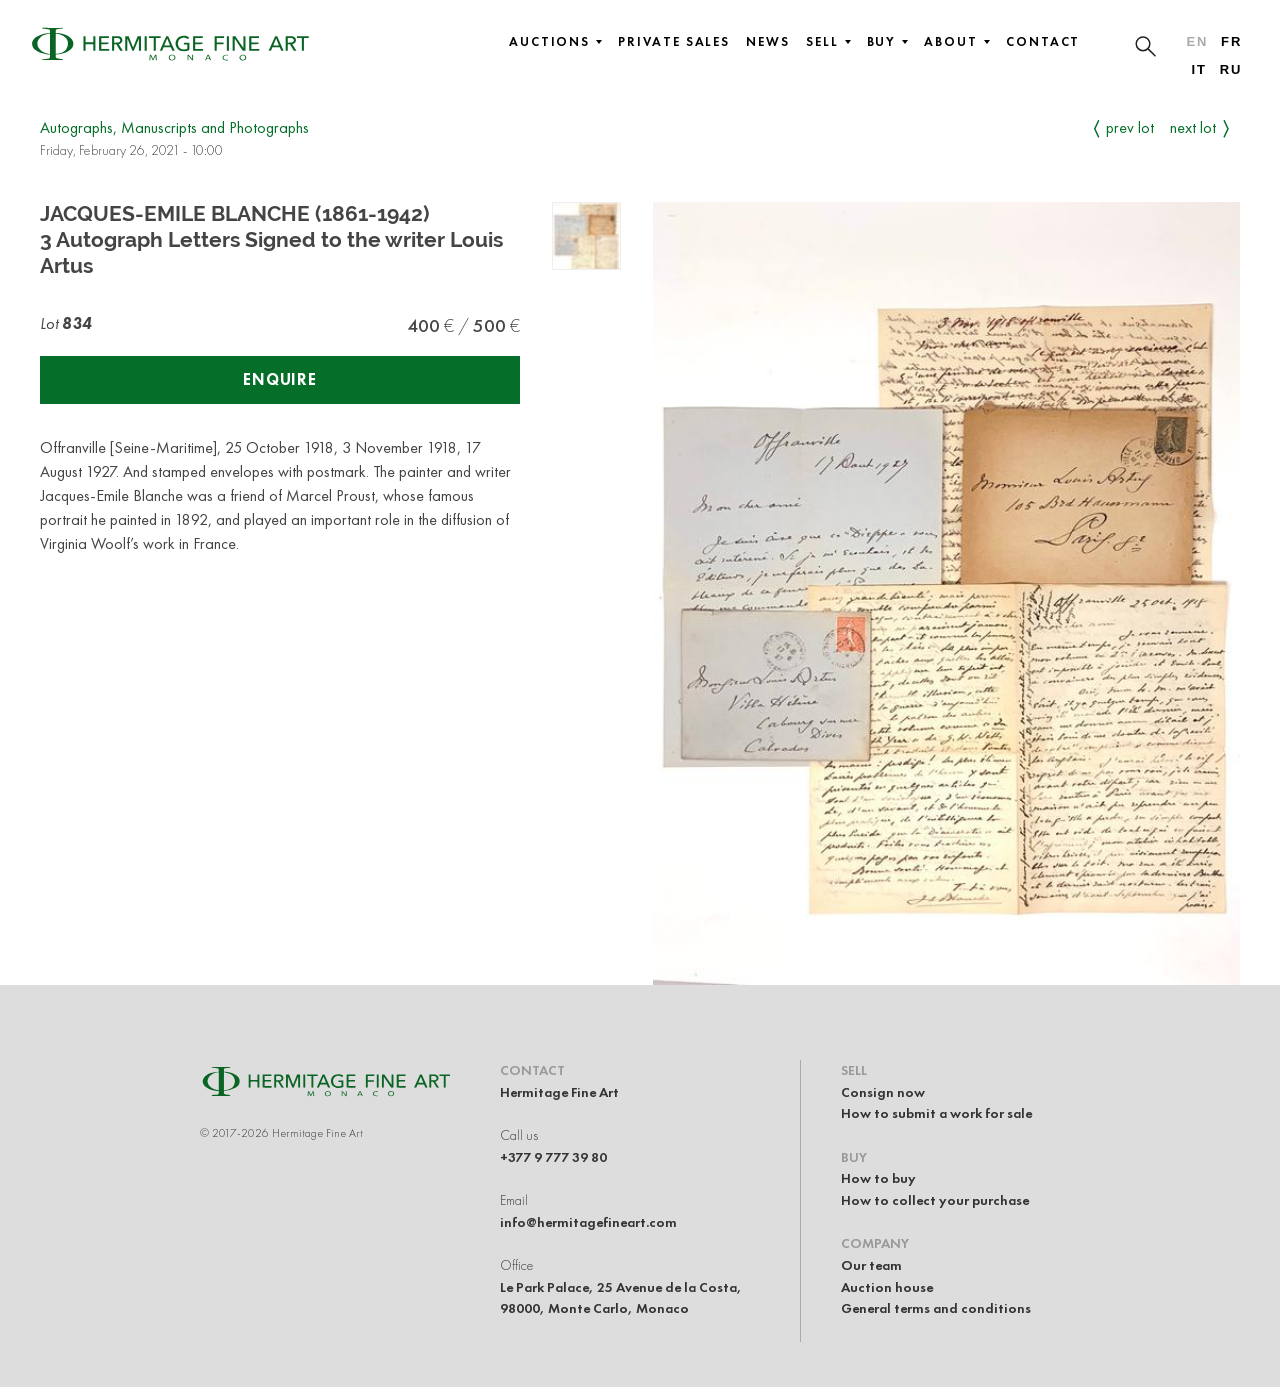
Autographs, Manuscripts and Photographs (174, 127)
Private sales (674, 42)
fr (1231, 41)
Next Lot (1193, 127)
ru (1231, 69)
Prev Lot (1130, 127)
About (957, 42)
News (768, 42)
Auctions (555, 42)
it (1198, 69)
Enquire (280, 379)
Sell (828, 42)
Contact (1043, 42)
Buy (888, 42)
